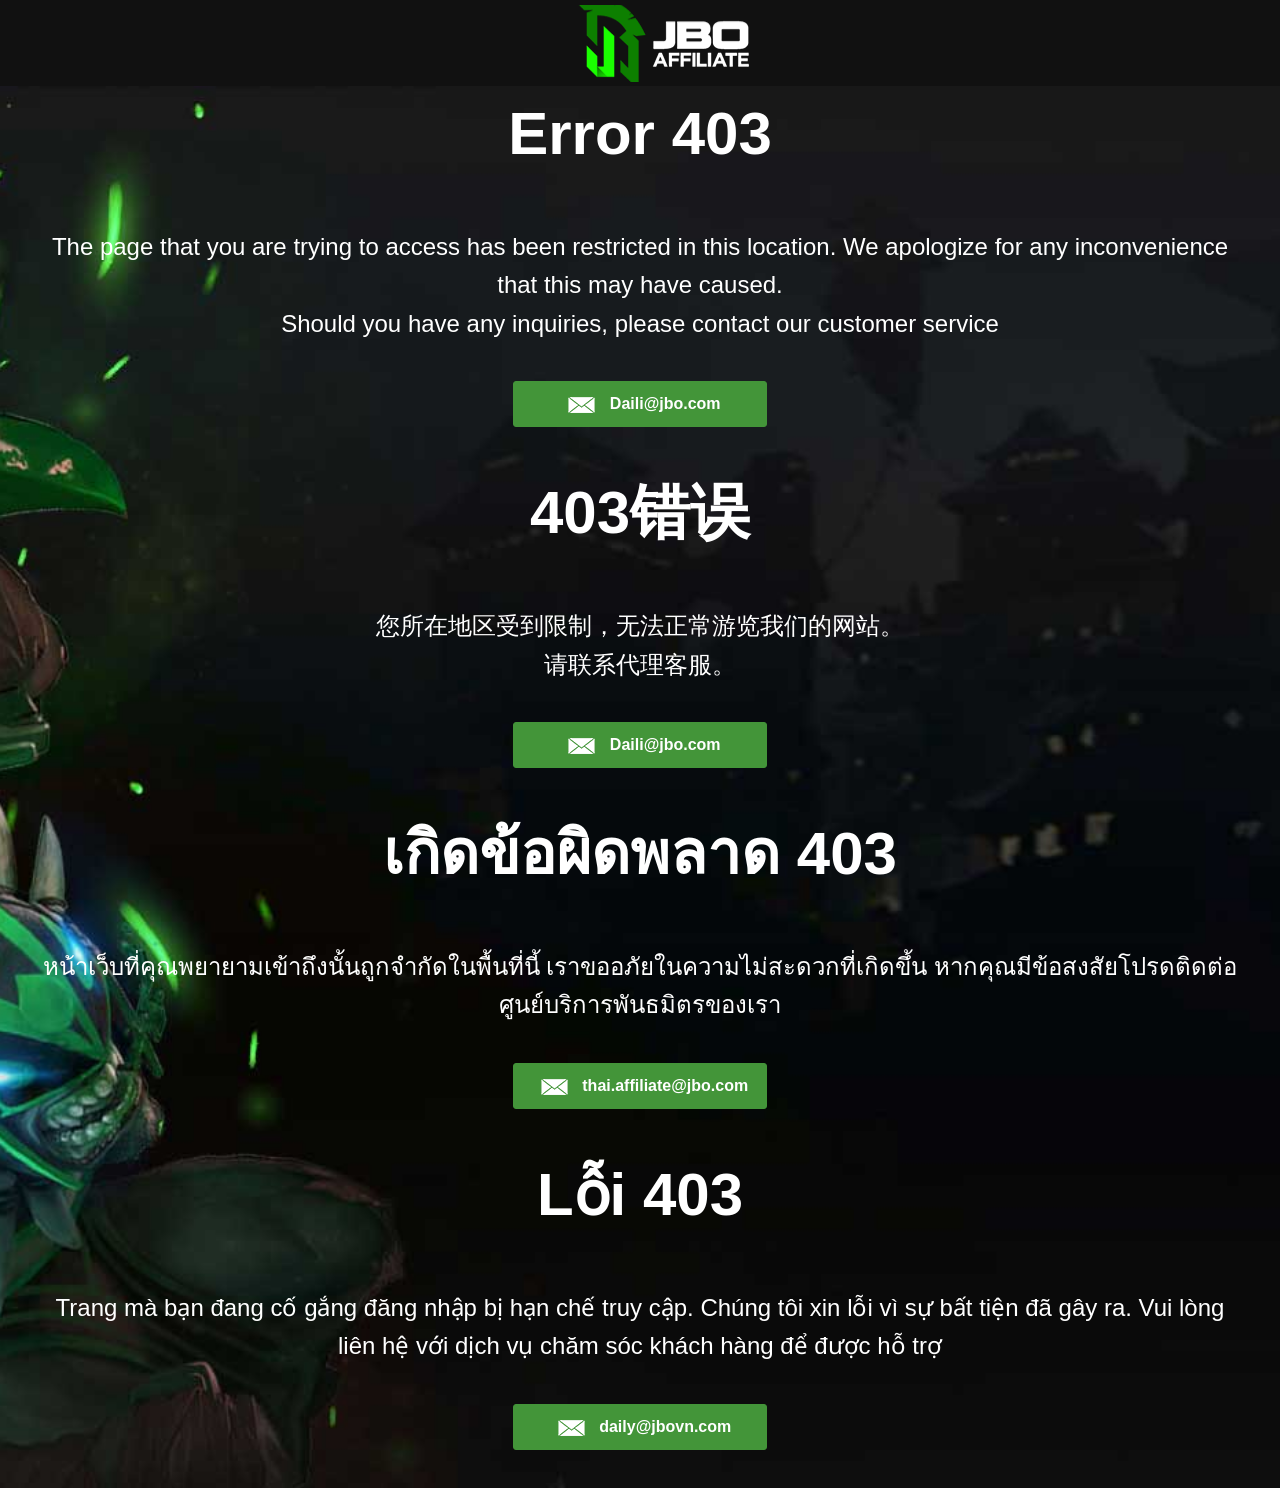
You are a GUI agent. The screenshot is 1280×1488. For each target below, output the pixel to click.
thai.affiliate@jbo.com (644, 1086)
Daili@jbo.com (643, 404)
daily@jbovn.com (644, 1427)
